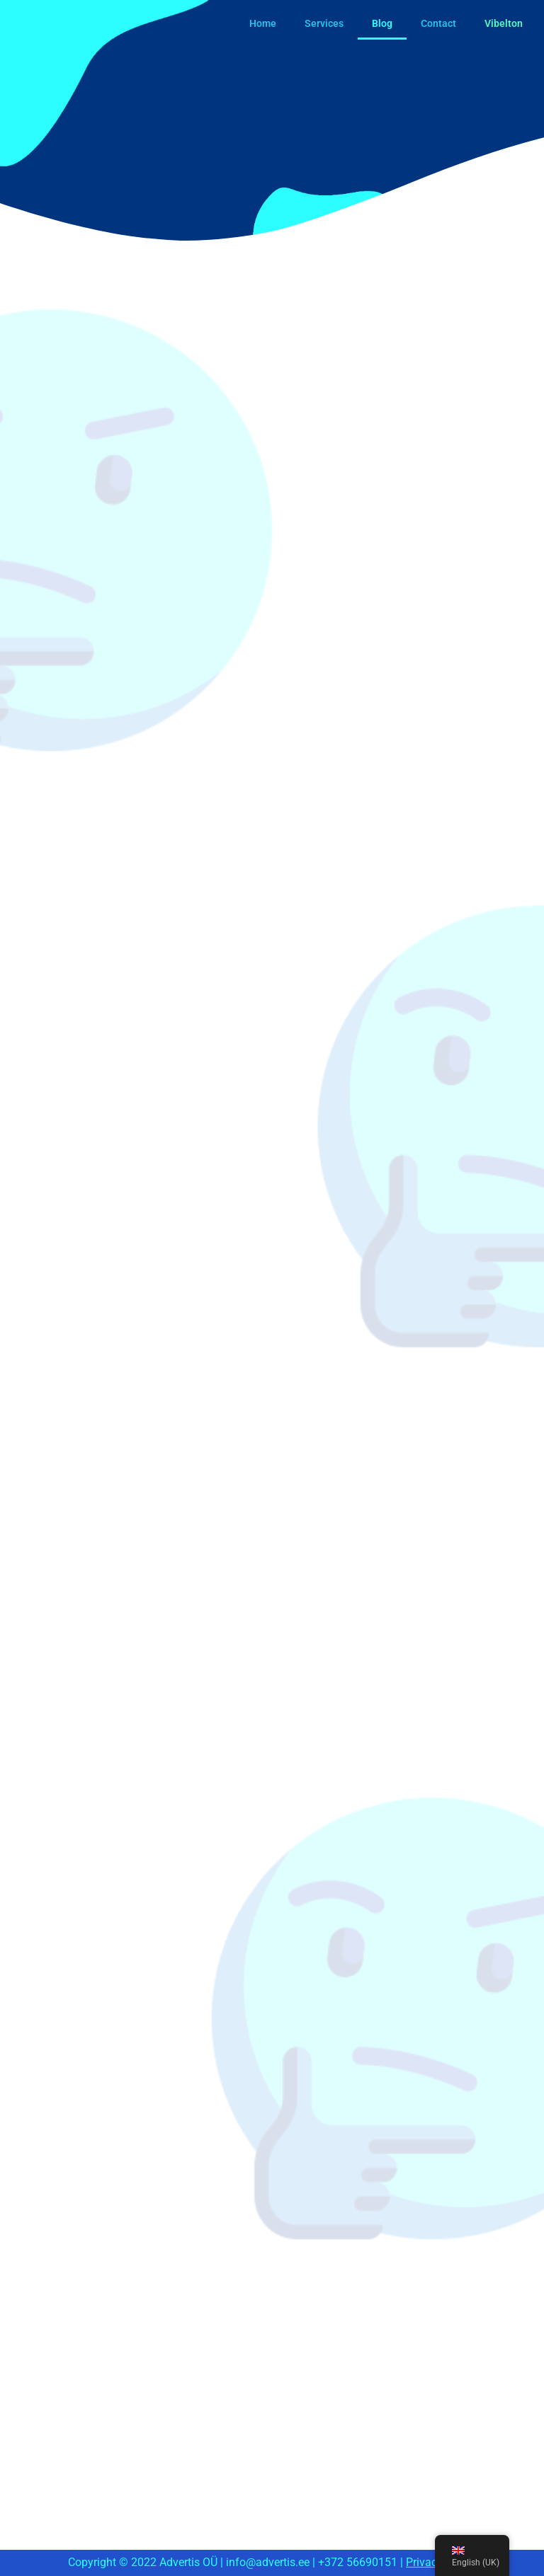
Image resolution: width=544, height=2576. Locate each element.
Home (262, 23)
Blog (382, 23)
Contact (438, 23)
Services (324, 23)
